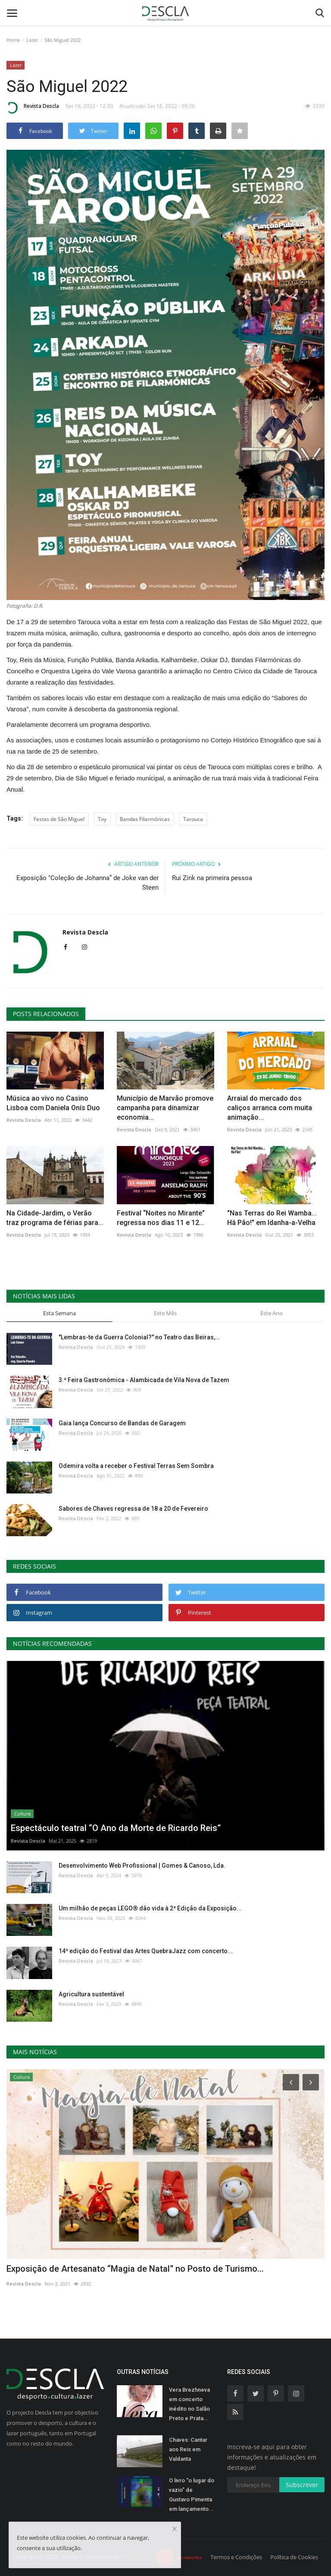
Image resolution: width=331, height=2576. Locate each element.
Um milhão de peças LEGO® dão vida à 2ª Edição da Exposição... (150, 1908)
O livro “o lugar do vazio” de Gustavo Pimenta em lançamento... (191, 2494)
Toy (102, 819)
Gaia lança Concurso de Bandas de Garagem (122, 1423)
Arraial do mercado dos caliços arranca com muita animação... (269, 1107)
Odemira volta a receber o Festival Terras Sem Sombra (136, 1465)
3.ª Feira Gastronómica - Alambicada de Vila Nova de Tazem (144, 1379)
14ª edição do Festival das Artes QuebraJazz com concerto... (146, 1951)
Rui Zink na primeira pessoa (212, 878)
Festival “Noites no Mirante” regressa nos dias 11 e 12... (161, 1218)
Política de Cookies (294, 2557)
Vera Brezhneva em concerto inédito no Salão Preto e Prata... (189, 2404)
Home (13, 40)
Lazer (32, 40)
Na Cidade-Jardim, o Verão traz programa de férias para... (54, 1218)
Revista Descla (32, 107)
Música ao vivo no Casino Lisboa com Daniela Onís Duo (53, 1103)
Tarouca (193, 819)
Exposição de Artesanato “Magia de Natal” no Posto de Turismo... (135, 2268)
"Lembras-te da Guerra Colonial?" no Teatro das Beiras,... (139, 1337)
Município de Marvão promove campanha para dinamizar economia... (165, 1107)
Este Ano (271, 1313)
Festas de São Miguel (59, 819)
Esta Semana (59, 1313)
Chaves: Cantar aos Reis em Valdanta (188, 2449)
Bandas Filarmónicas (145, 819)
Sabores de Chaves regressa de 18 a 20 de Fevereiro (133, 1508)
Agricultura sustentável (91, 1994)
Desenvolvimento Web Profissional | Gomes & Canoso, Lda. (142, 1865)
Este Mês (165, 1313)
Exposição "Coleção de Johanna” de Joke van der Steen (87, 882)
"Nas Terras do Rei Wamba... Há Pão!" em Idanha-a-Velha (272, 1218)
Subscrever (302, 2485)
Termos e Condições (236, 2557)
